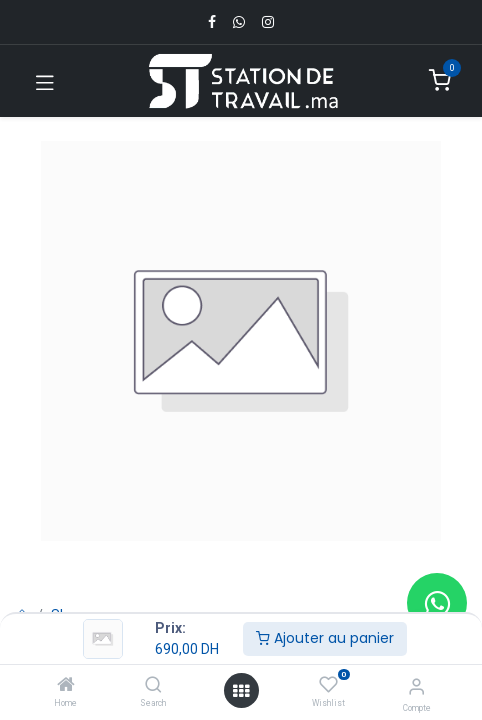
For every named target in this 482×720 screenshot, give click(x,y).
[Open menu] (241, 691)
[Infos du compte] (416, 686)
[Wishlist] (328, 685)
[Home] (66, 686)
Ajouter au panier (325, 638)
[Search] (153, 686)
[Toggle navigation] (45, 81)
